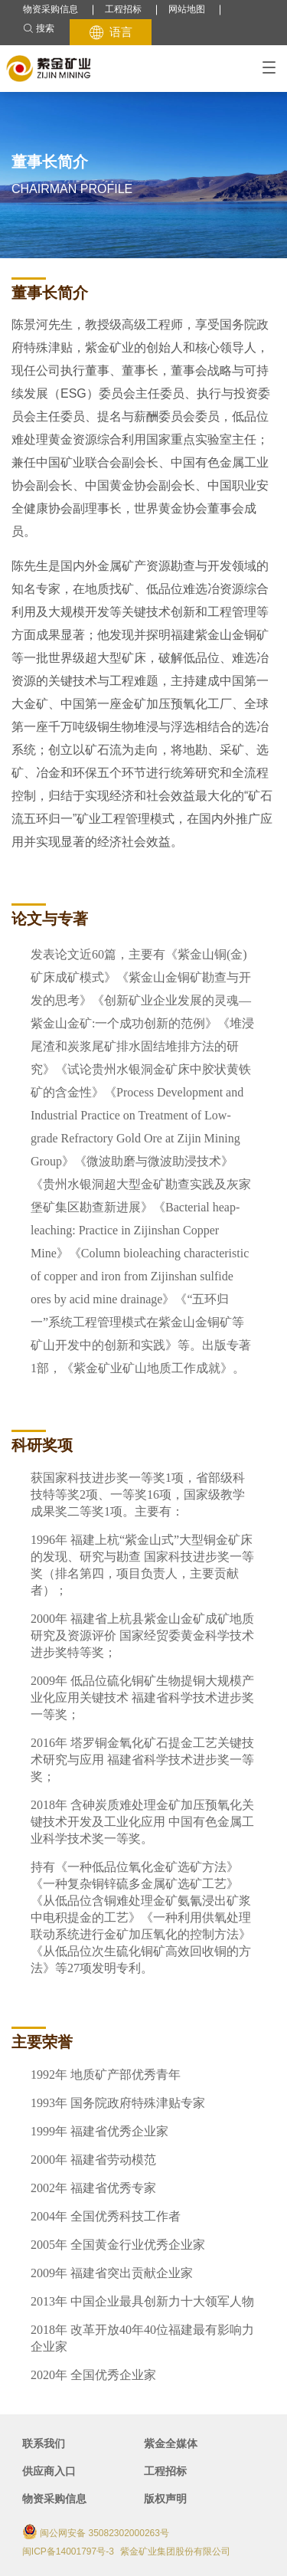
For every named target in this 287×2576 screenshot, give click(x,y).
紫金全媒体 (170, 2443)
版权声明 (165, 2498)
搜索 (38, 28)
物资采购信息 (50, 9)
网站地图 (186, 9)
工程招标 (123, 9)
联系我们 (43, 2443)
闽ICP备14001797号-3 (68, 2551)
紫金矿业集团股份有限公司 (175, 2551)
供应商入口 (49, 2471)
